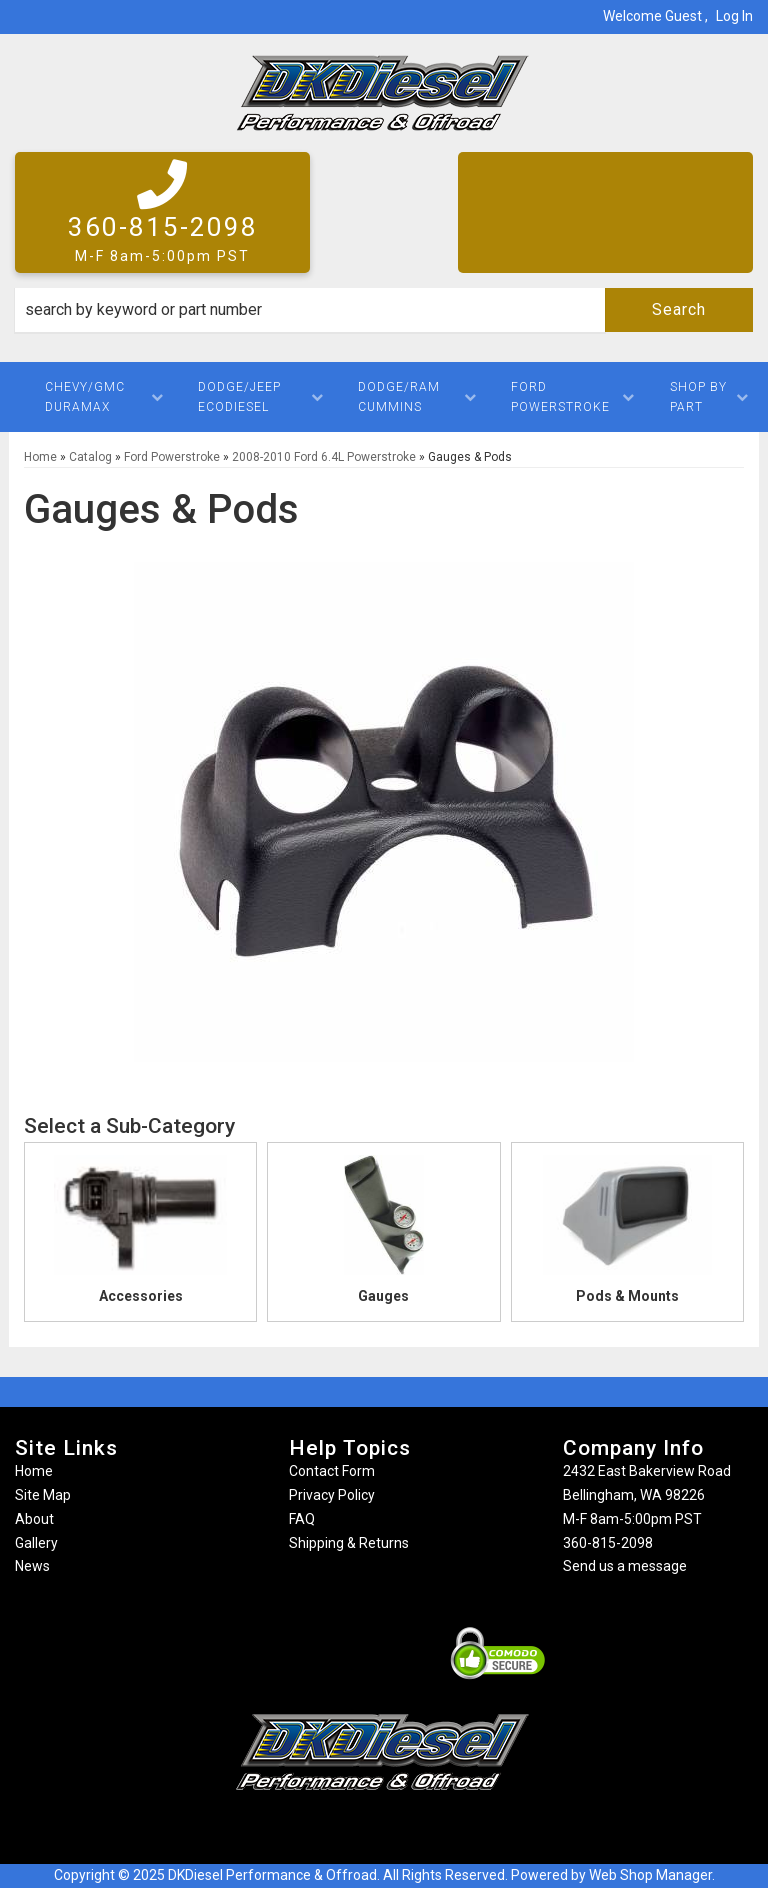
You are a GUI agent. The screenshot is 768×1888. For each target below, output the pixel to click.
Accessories (141, 1296)
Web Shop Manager (650, 1875)
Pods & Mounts (627, 1296)
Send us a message (625, 1566)
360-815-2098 (608, 1543)
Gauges (383, 1296)
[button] (384, 310)
